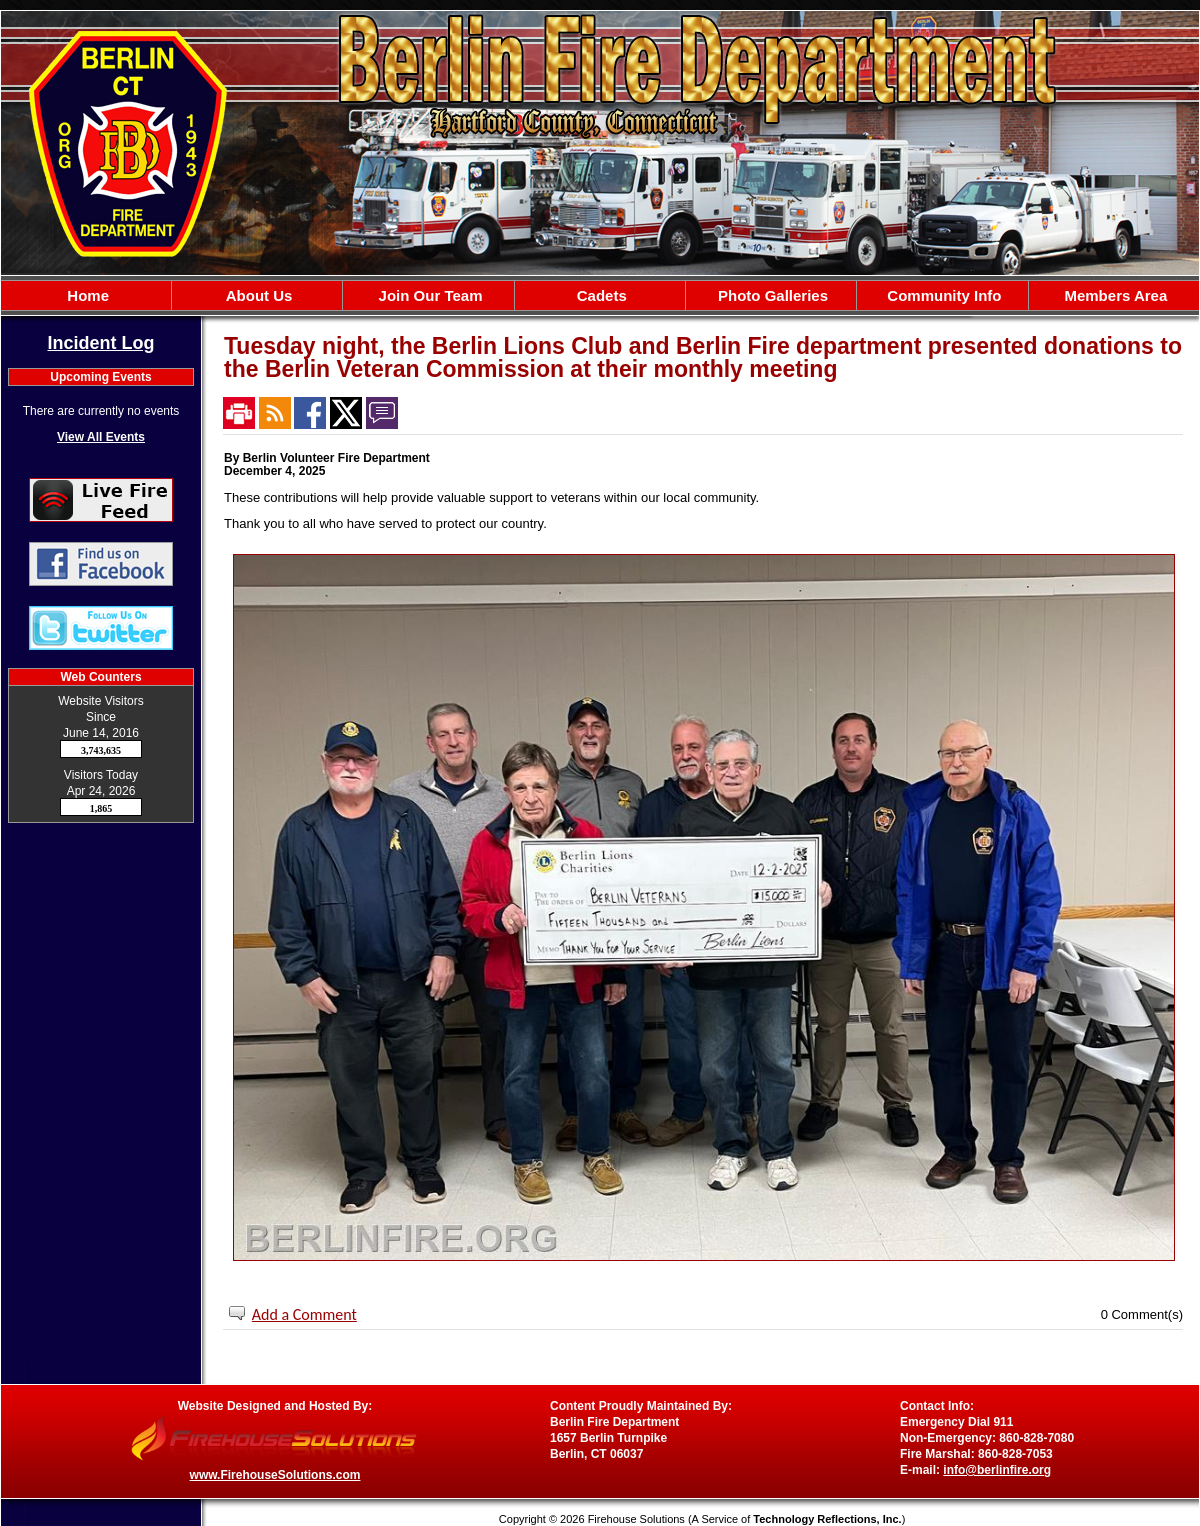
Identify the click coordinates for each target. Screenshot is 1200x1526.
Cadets (600, 295)
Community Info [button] (942, 295)
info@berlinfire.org (997, 1470)
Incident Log (101, 343)
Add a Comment (304, 1314)
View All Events (101, 437)
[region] (600, 295)
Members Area (1113, 295)
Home (86, 295)
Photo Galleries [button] (771, 295)
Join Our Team (428, 295)
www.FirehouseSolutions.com (275, 1475)
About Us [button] (257, 295)
